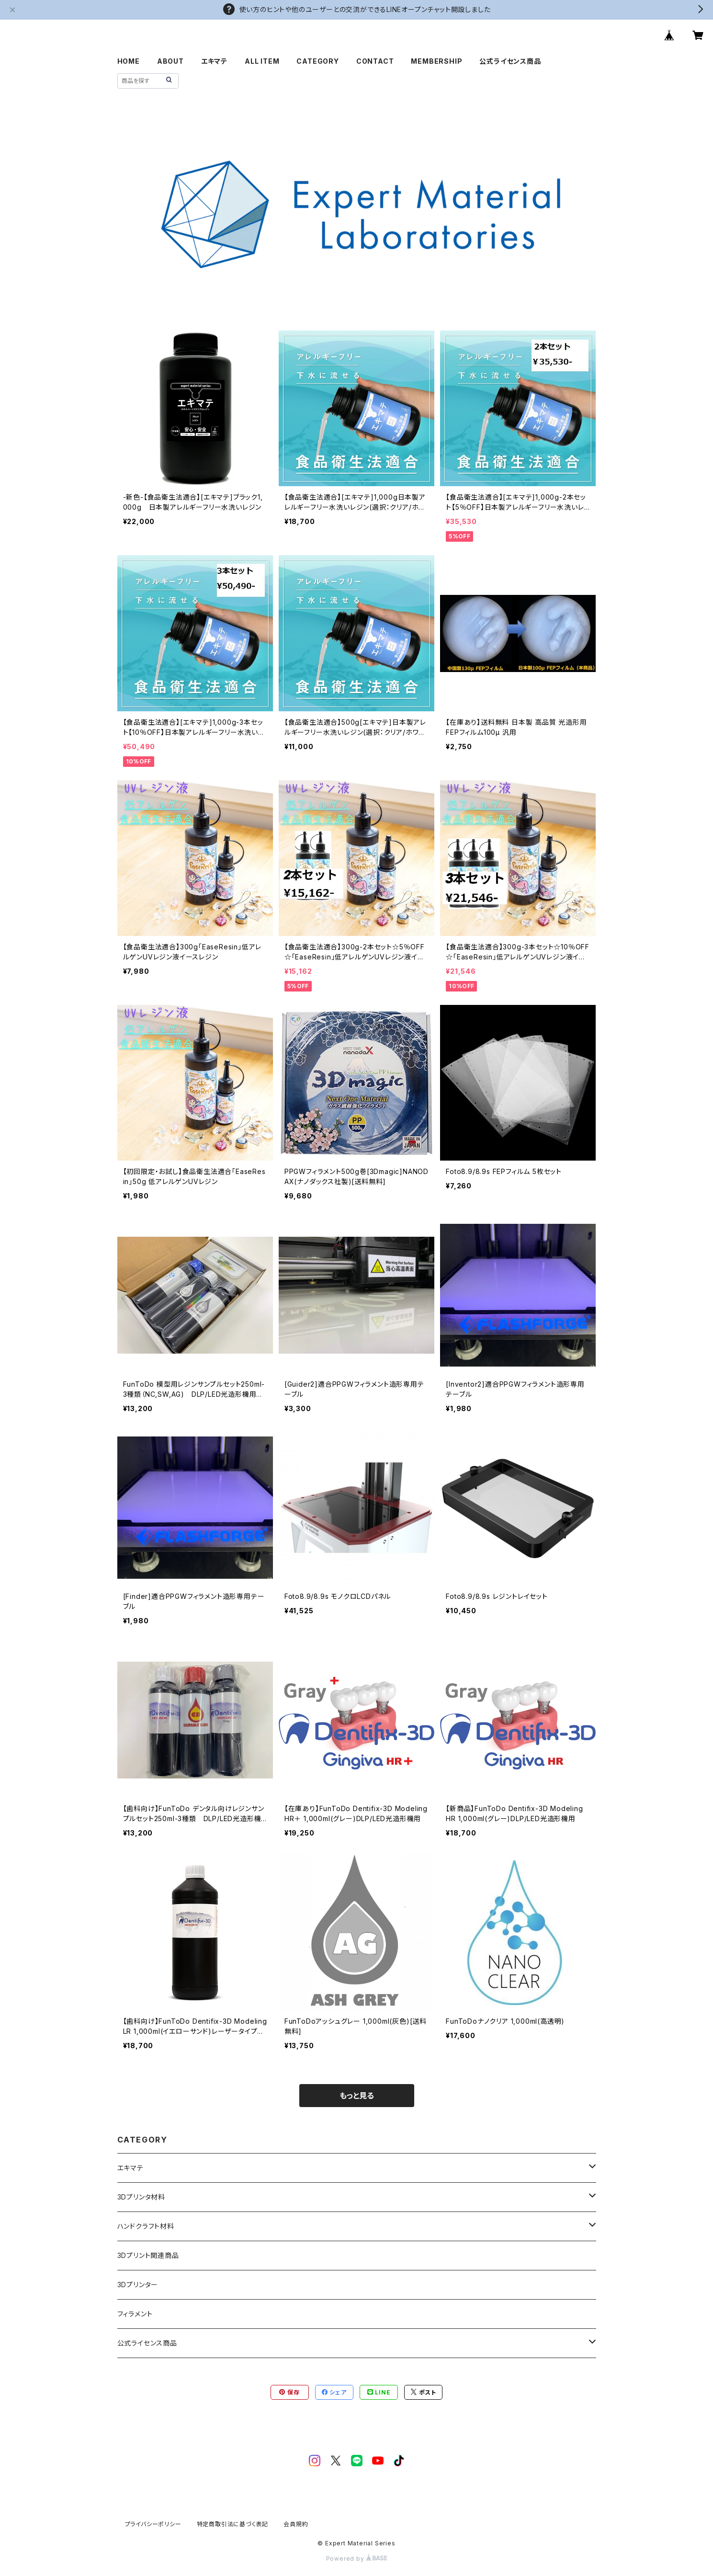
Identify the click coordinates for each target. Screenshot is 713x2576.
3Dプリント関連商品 (148, 2255)
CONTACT (375, 61)
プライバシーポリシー (153, 2524)
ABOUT (170, 61)
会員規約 (295, 2524)
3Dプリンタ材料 (141, 2197)
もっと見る (357, 2095)
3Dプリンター (137, 2284)
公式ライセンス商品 (510, 61)
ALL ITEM (262, 61)
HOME (128, 61)
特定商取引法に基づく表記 (233, 2524)
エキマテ (214, 61)
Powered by (356, 2558)
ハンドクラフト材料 (145, 2226)
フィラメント (135, 2314)
